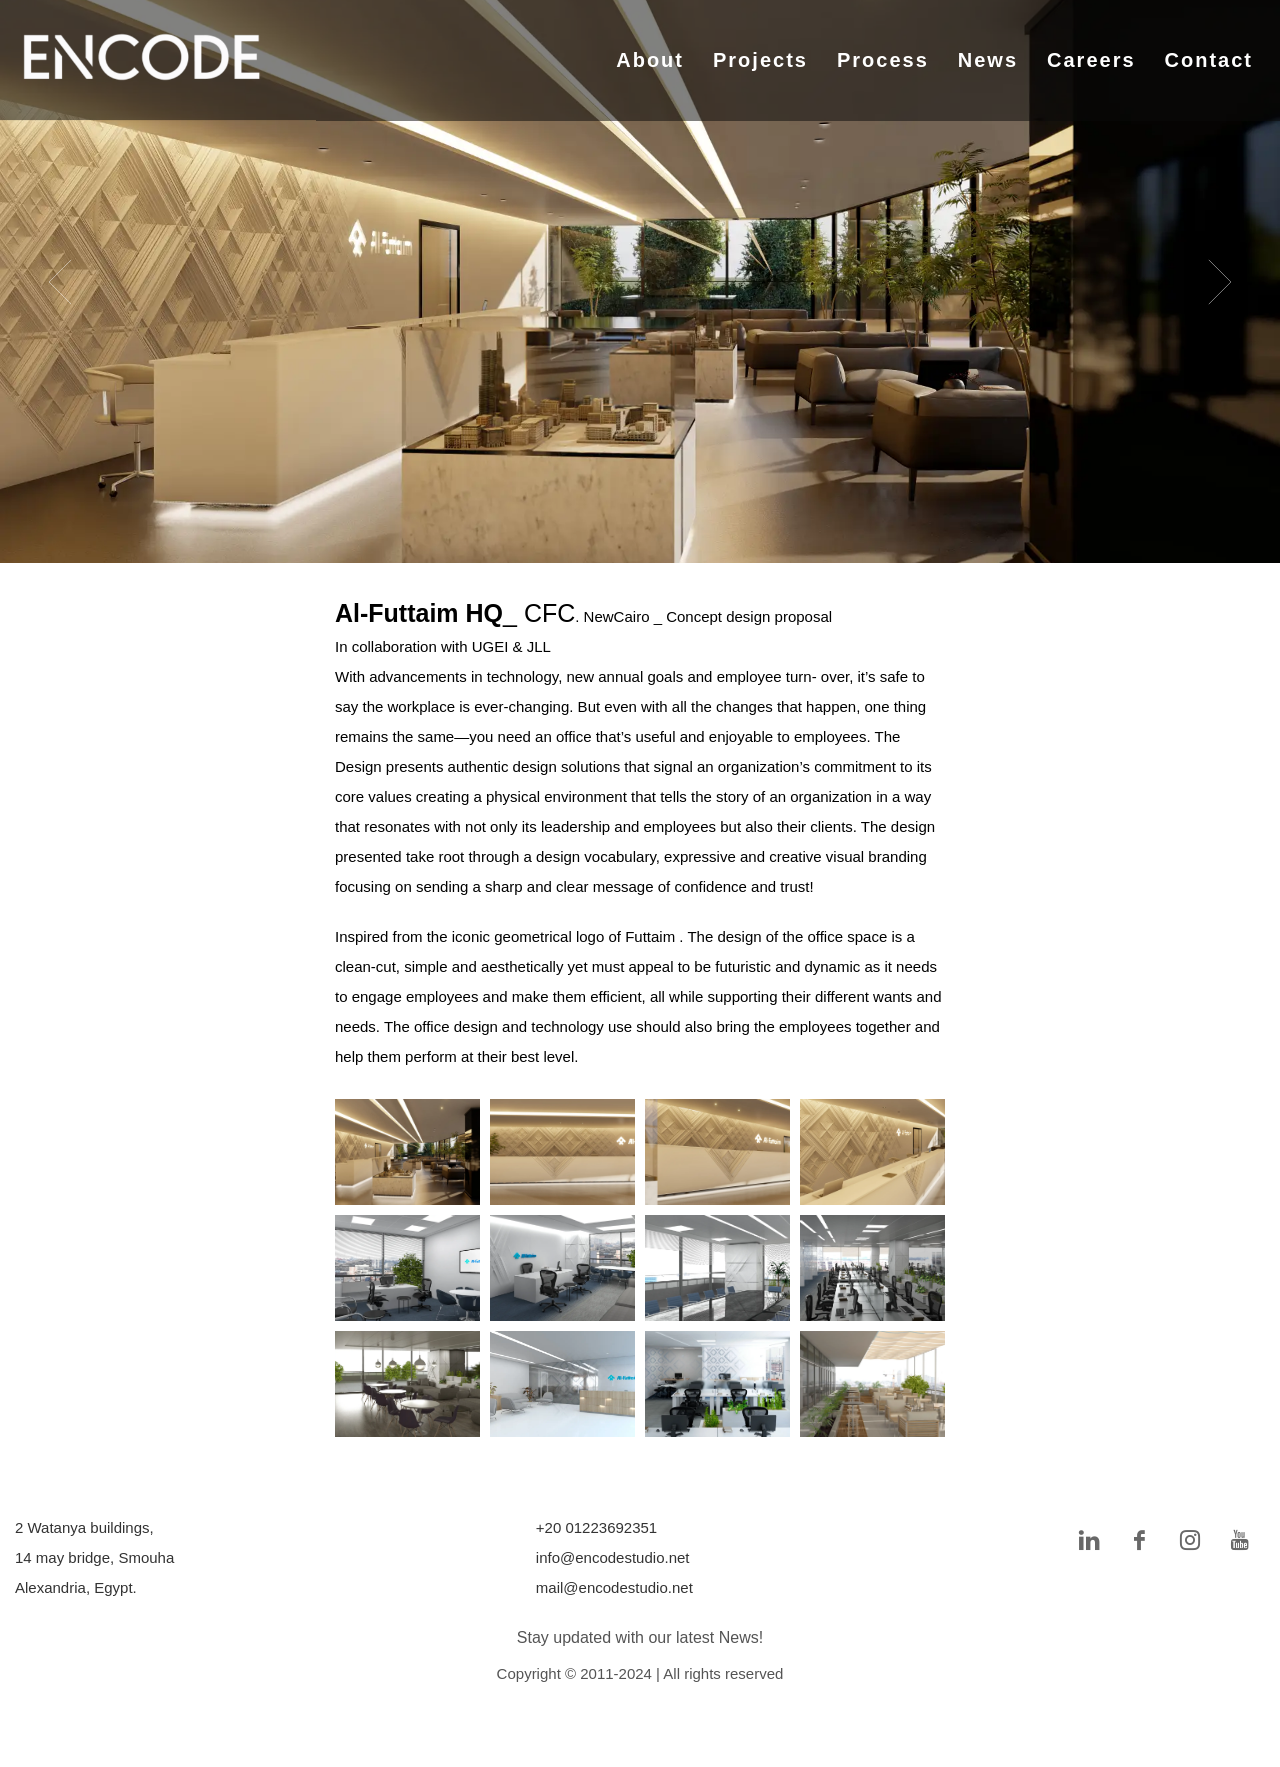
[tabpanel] (640, 281)
